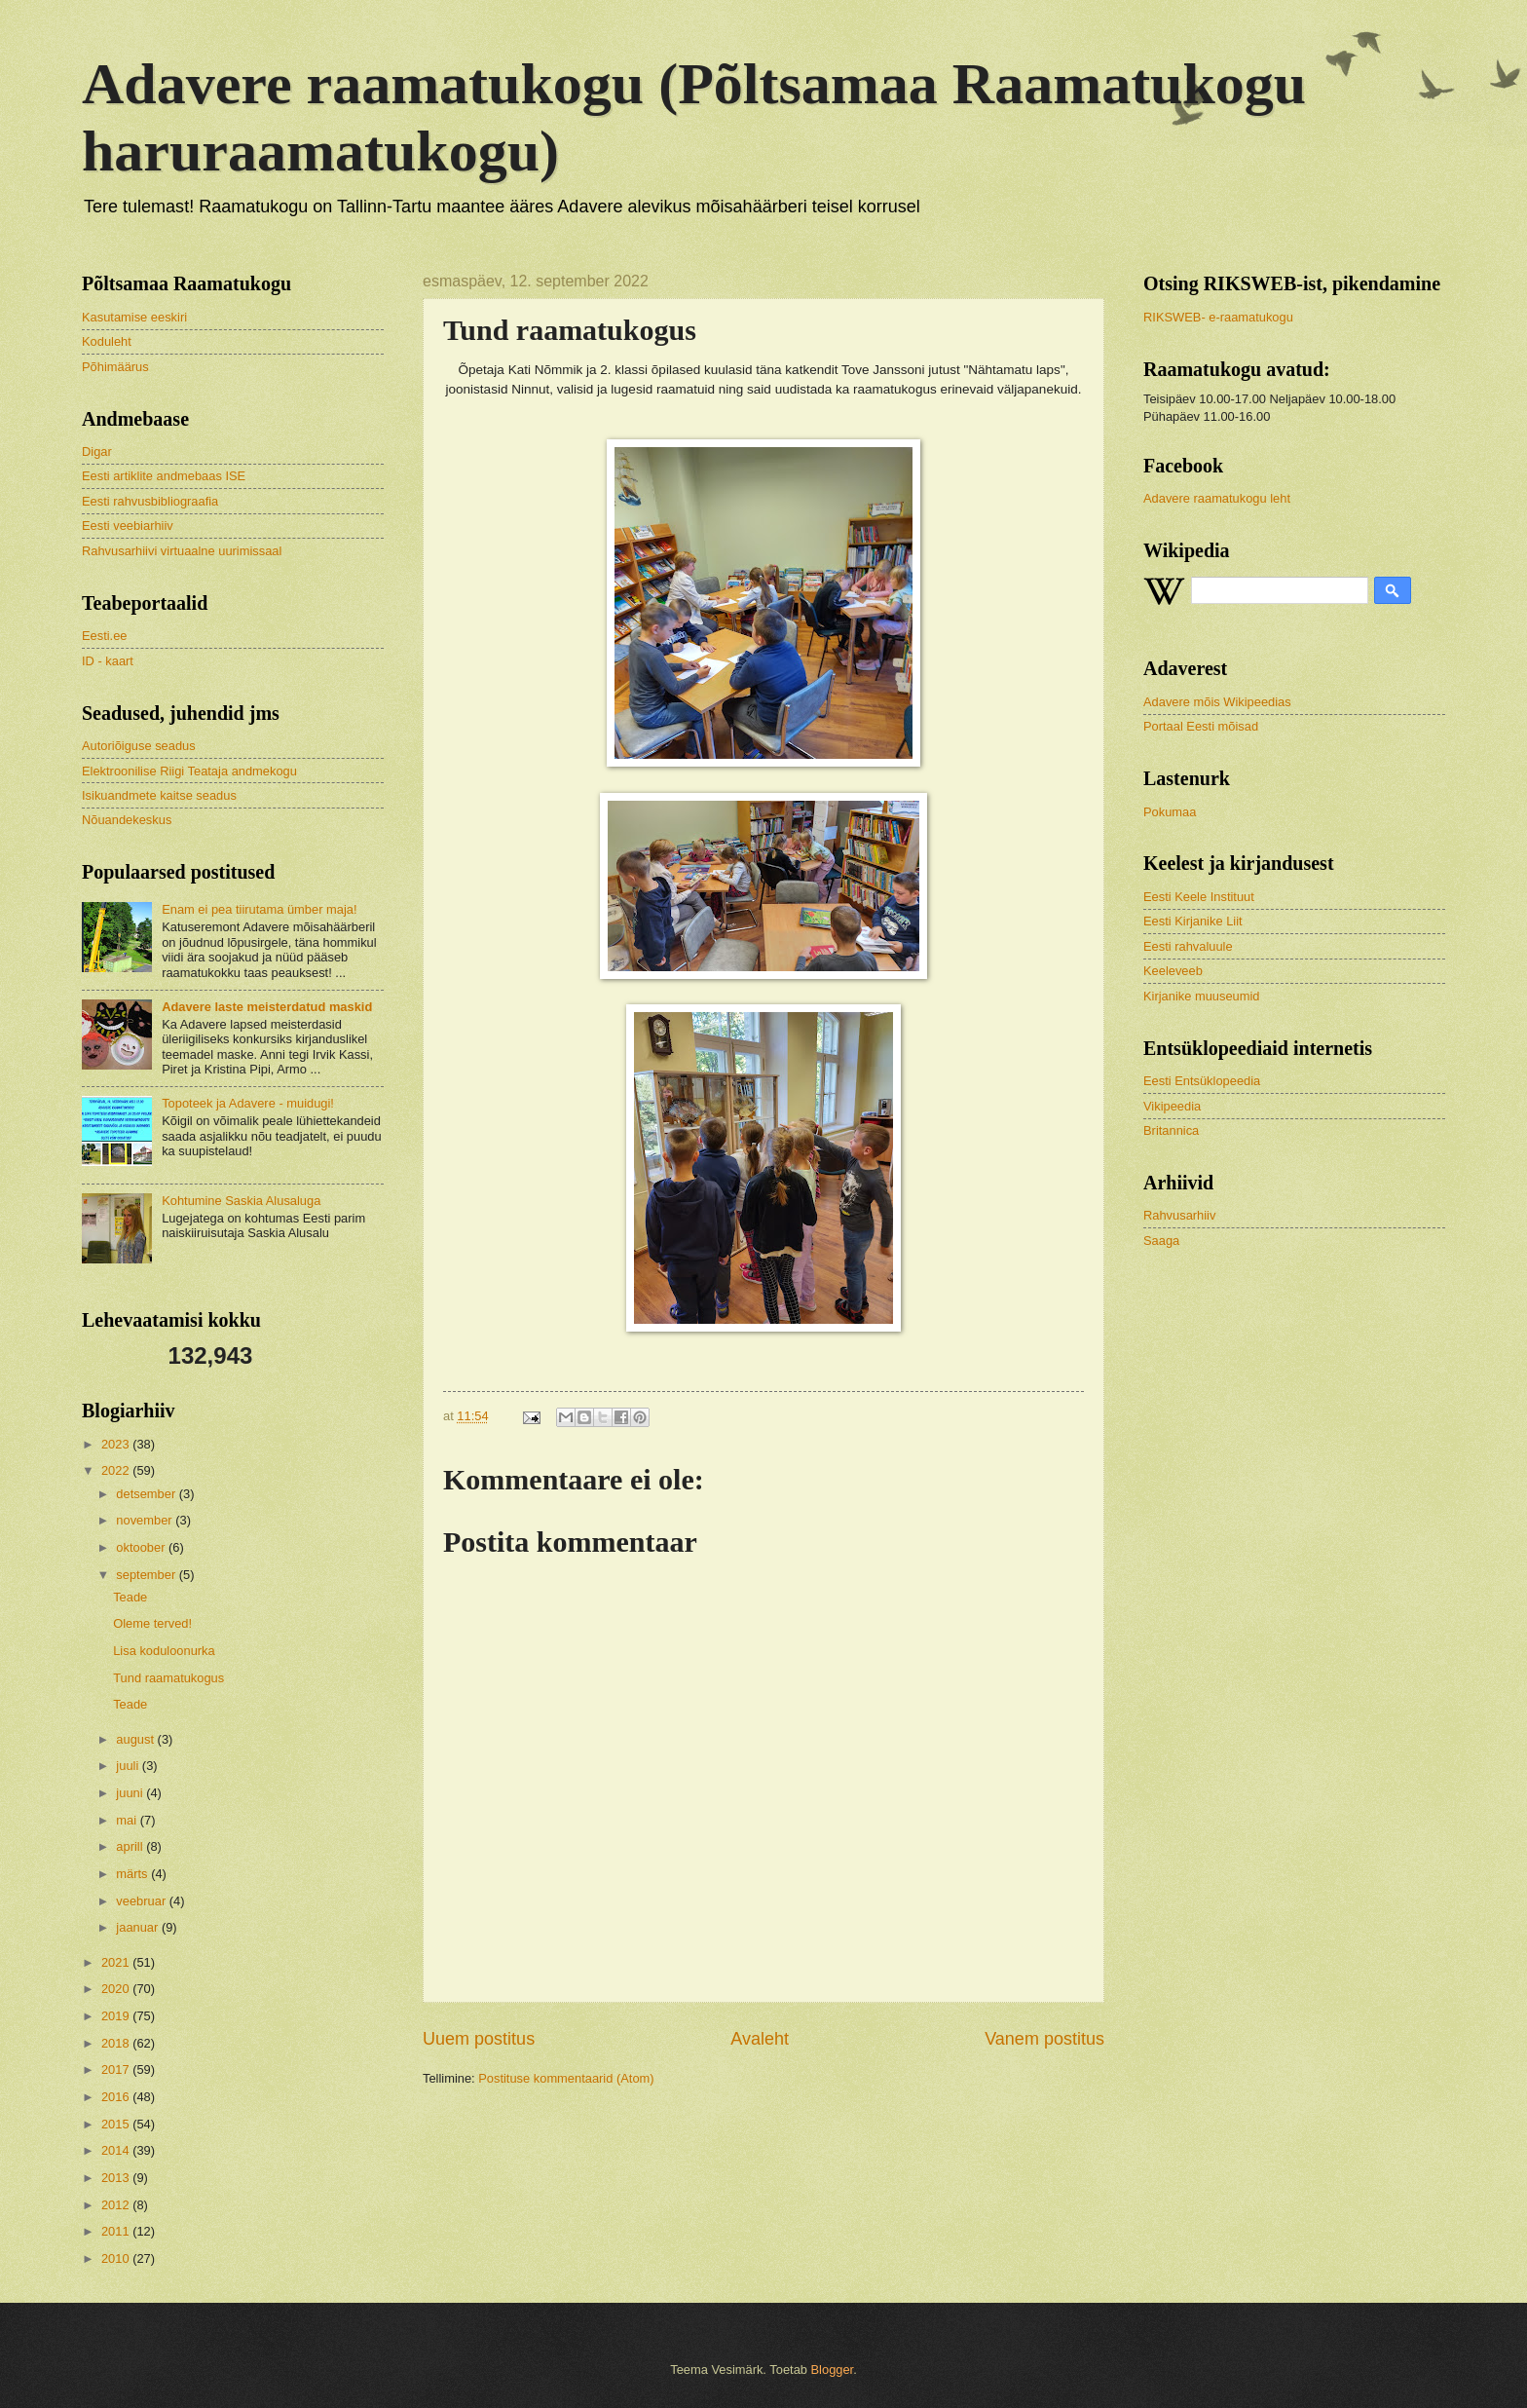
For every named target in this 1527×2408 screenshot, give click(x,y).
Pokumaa (1169, 812)
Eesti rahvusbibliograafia (150, 501)
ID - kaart (107, 661)
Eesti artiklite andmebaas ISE (163, 476)
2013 (116, 2177)
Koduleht (106, 341)
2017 (116, 2069)
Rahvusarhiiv (1179, 1215)
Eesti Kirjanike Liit (1193, 921)
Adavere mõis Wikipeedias (1217, 702)
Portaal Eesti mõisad (1200, 726)
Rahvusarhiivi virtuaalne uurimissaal (181, 551)
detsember (147, 1493)
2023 (116, 1444)
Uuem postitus (479, 2039)
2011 (116, 2231)
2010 (116, 2258)
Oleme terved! (152, 1623)
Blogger (832, 2369)
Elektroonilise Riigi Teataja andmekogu (189, 771)
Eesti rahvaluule (1188, 946)
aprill (131, 1846)
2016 (116, 2096)
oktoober (142, 1547)
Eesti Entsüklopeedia (1201, 1080)
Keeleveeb (1173, 970)
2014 (116, 2150)
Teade (130, 1597)
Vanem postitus (1044, 2039)
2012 (116, 2205)
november (145, 1520)
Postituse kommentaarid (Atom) (565, 2078)
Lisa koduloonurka (164, 1650)
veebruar (142, 1901)
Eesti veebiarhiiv (127, 525)
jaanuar (139, 1927)
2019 (116, 2016)
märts (133, 1873)
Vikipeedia (1172, 1106)
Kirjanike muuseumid (1201, 996)
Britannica (1171, 1130)
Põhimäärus (115, 366)
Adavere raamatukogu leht (1216, 498)
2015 (116, 2124)
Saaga (1161, 1240)
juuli (128, 1765)
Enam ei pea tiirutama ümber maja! (259, 909)
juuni (131, 1793)
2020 (116, 1988)
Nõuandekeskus (126, 819)
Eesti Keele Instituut (1198, 896)
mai (127, 1820)
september (147, 1574)
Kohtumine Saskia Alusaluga (241, 1200)
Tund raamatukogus (168, 1678)
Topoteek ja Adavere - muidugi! (248, 1103)
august (136, 1739)
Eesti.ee (105, 635)
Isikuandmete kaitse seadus (159, 795)
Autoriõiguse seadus (139, 745)
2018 (116, 2043)
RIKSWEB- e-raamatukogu (1218, 317)
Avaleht (759, 2039)
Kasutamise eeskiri (134, 317)
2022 (116, 1470)
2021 (116, 1962)
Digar (97, 451)
